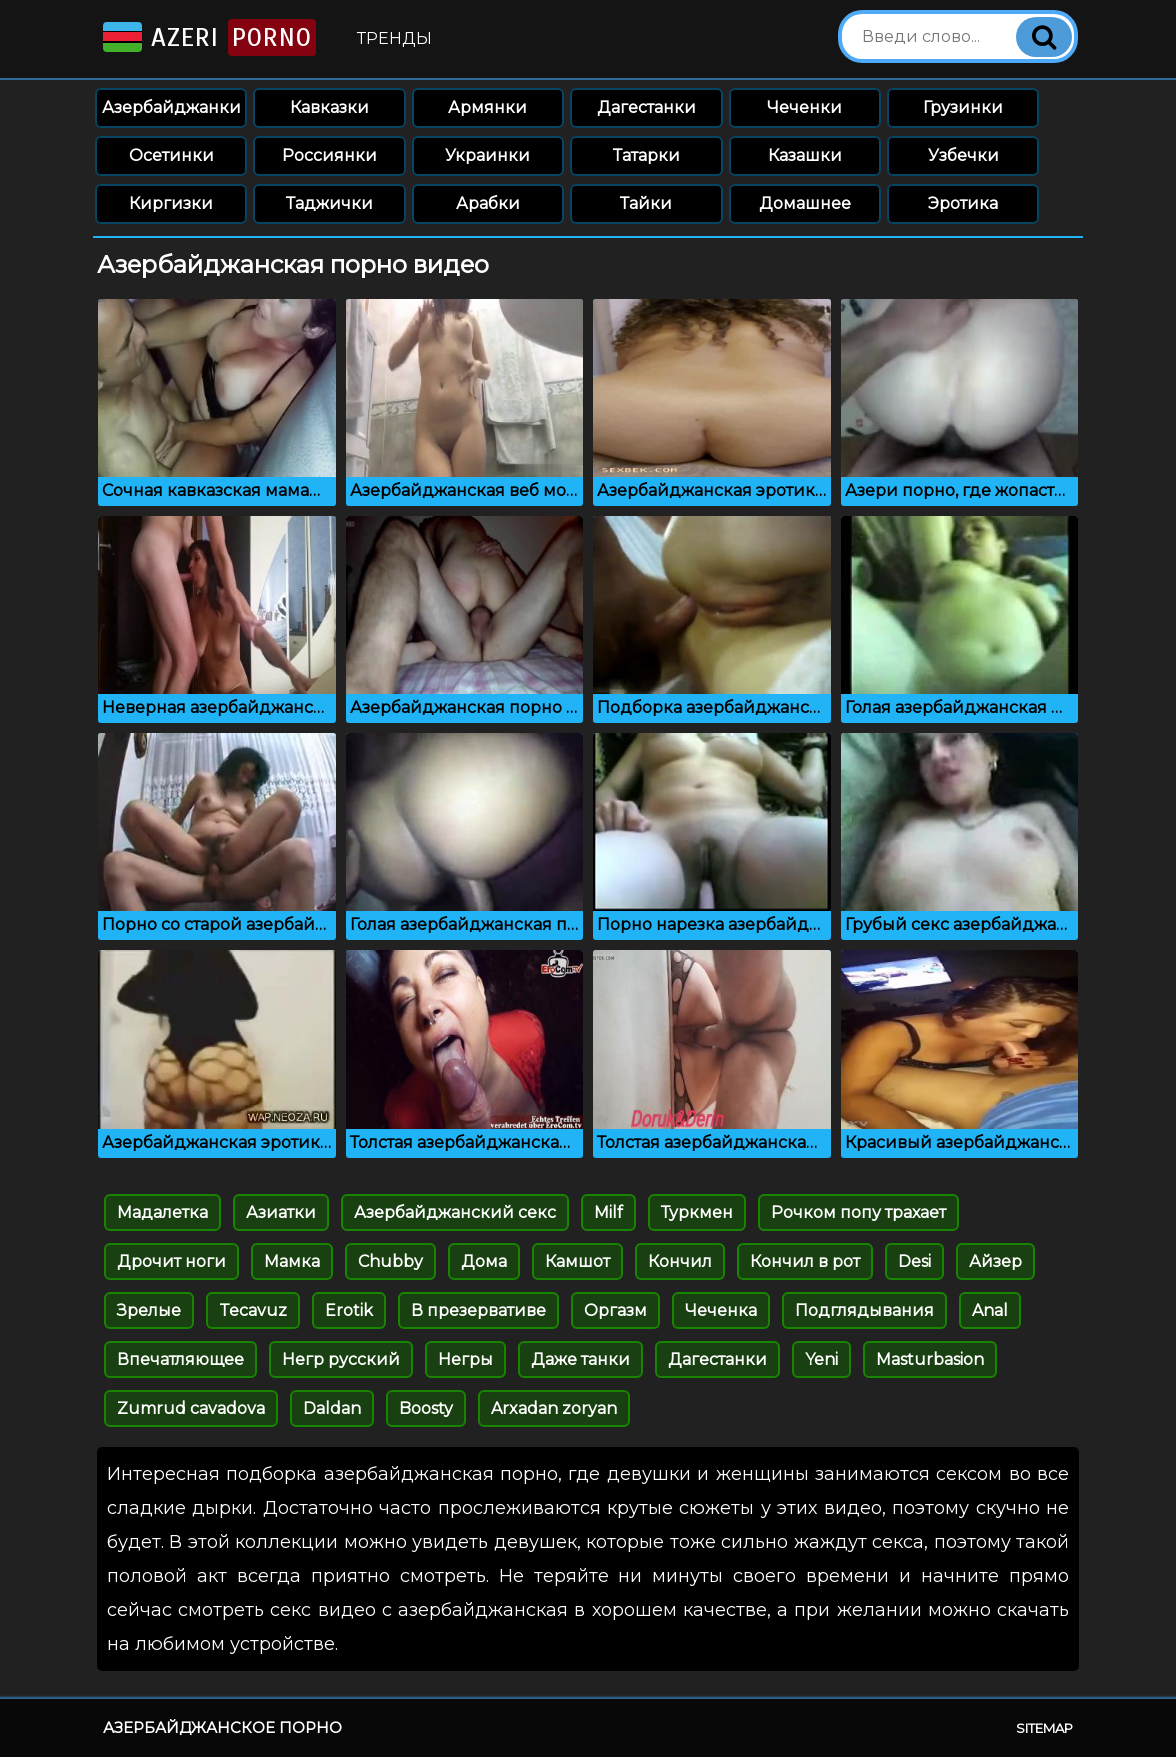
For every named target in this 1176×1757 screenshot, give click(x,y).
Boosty (426, 1408)
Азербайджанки (171, 107)
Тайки (646, 203)
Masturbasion (930, 1359)
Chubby (390, 1261)
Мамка (292, 1261)
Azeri (207, 37)
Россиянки (329, 155)
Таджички (329, 203)
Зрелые (149, 1310)
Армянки (487, 107)
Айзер (995, 1261)
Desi (914, 1261)
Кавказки (329, 107)
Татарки (646, 155)
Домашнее (805, 203)
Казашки (805, 155)
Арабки (488, 203)
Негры (465, 1359)
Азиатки (281, 1212)
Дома (484, 1261)
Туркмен (697, 1212)
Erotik (349, 1310)
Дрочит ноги (171, 1261)
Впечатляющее (180, 1359)
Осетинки (171, 155)
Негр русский (341, 1359)
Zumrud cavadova (191, 1408)
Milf (608, 1212)
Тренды (394, 38)
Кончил (680, 1261)
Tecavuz (253, 1310)
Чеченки (804, 107)
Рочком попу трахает (858, 1212)
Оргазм (615, 1310)
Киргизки (171, 203)
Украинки (487, 155)
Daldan (332, 1408)
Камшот (577, 1261)
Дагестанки (646, 107)
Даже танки (580, 1359)
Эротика (963, 203)
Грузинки (963, 107)
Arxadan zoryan (554, 1408)
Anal (990, 1310)
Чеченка (721, 1310)
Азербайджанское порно (222, 1727)
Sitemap (1044, 1728)
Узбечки (963, 155)
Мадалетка (162, 1212)
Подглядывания (864, 1310)
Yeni (821, 1359)
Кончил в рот (805, 1261)
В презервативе (478, 1310)
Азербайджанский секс (455, 1212)
